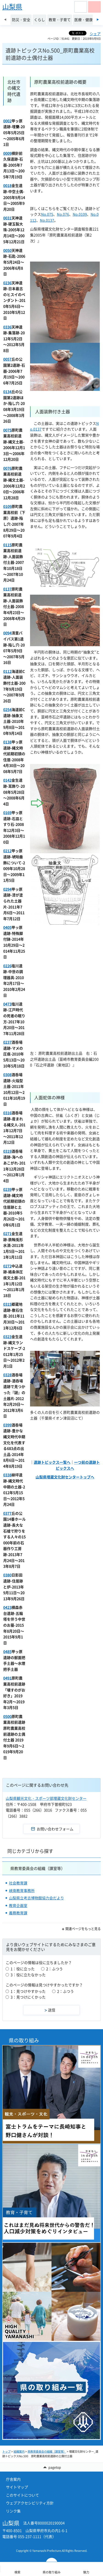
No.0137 (47, 220)
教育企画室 (18, 1905)
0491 (7, 1678)
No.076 (63, 214)
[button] (80, 7)
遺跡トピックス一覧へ (52, 1462)
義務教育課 (18, 1913)
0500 (7, 1716)
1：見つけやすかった (28, 1991)
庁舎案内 (13, 2479)
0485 (7, 1651)
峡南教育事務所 (22, 1890)
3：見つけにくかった (28, 1997)
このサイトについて (22, 2495)
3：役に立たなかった (28, 1974)
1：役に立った (23, 1968)
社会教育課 (18, 1883)
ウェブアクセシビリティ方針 (30, 2503)
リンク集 (13, 2511)
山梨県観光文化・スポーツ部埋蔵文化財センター (46, 1798)
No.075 (47, 214)
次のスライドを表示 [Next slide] (98, 19)
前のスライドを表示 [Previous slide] (5, 19)
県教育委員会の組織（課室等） (37, 1868)
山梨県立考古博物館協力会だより (36, 1898)
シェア (95, 33)
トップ (6, 2451)
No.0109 (80, 214)
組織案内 (19, 2451)
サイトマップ (17, 2487)
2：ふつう (54, 1968)
